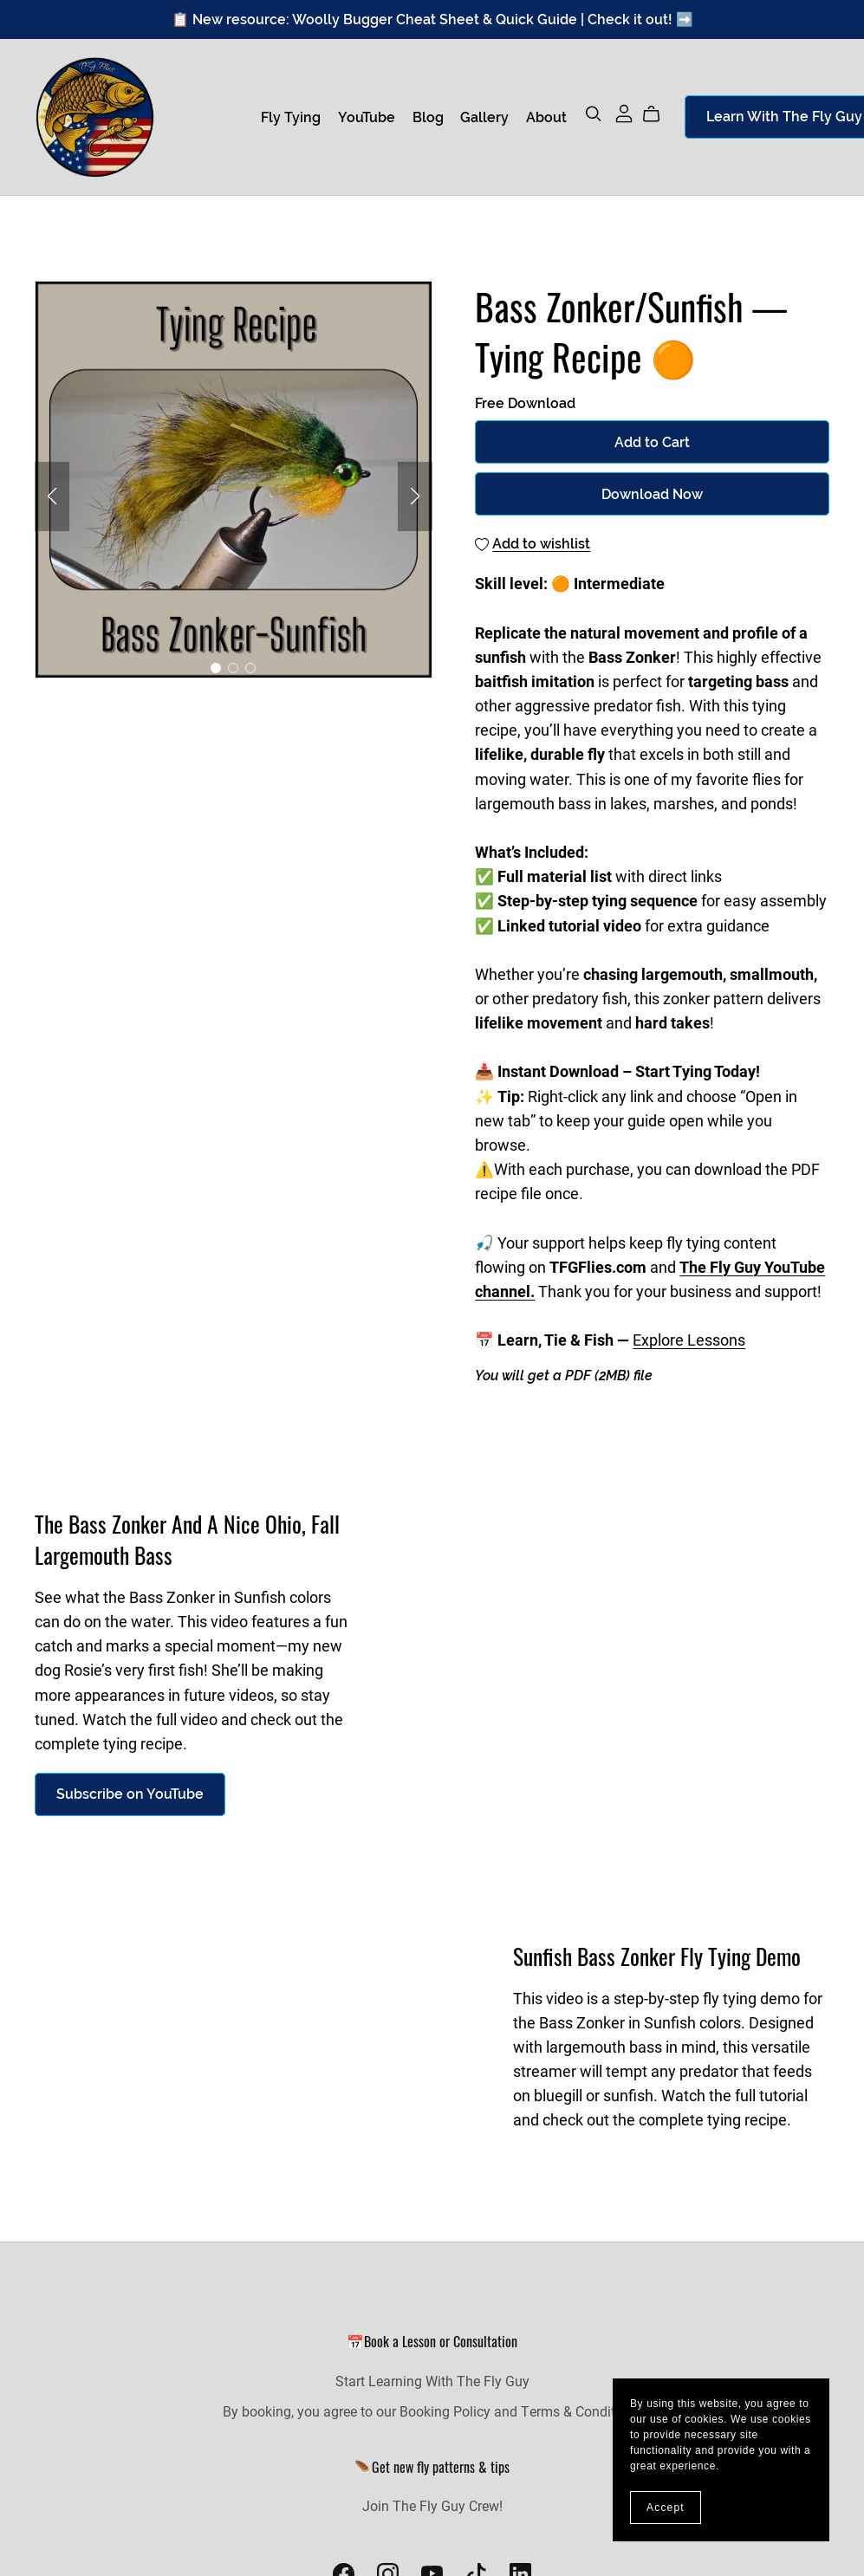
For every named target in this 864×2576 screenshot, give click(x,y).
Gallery (484, 116)
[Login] (624, 111)
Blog (428, 116)
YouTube (366, 116)
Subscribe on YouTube (130, 1794)
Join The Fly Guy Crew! (432, 2505)
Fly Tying (291, 116)
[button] (52, 496)
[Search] (593, 114)
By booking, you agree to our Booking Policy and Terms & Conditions (432, 2411)
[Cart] (658, 114)
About (546, 116)
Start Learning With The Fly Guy (432, 2381)
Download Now (652, 494)
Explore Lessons (689, 1339)
